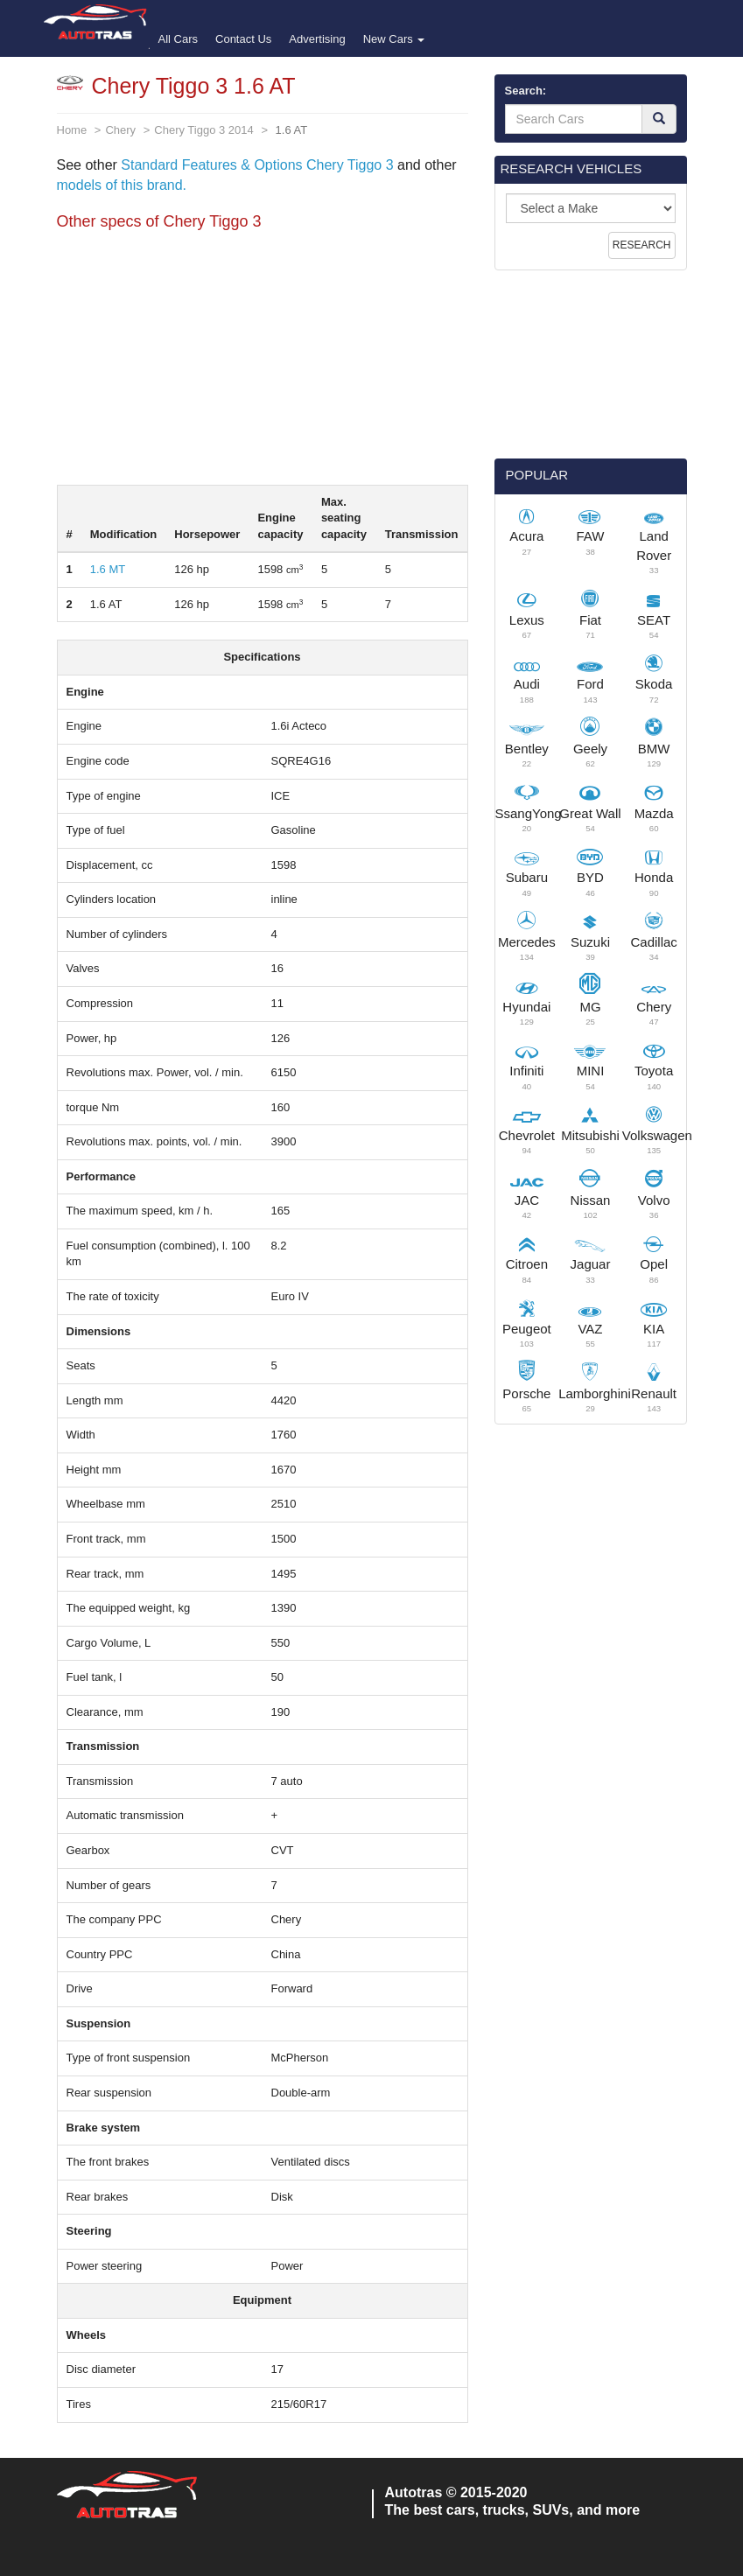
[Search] (658, 119)
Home (72, 129)
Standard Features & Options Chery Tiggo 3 (257, 165)
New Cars (394, 39)
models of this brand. (122, 185)
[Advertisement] (262, 362)
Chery (120, 129)
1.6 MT (107, 569)
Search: (526, 90)
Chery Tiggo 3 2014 (203, 129)
